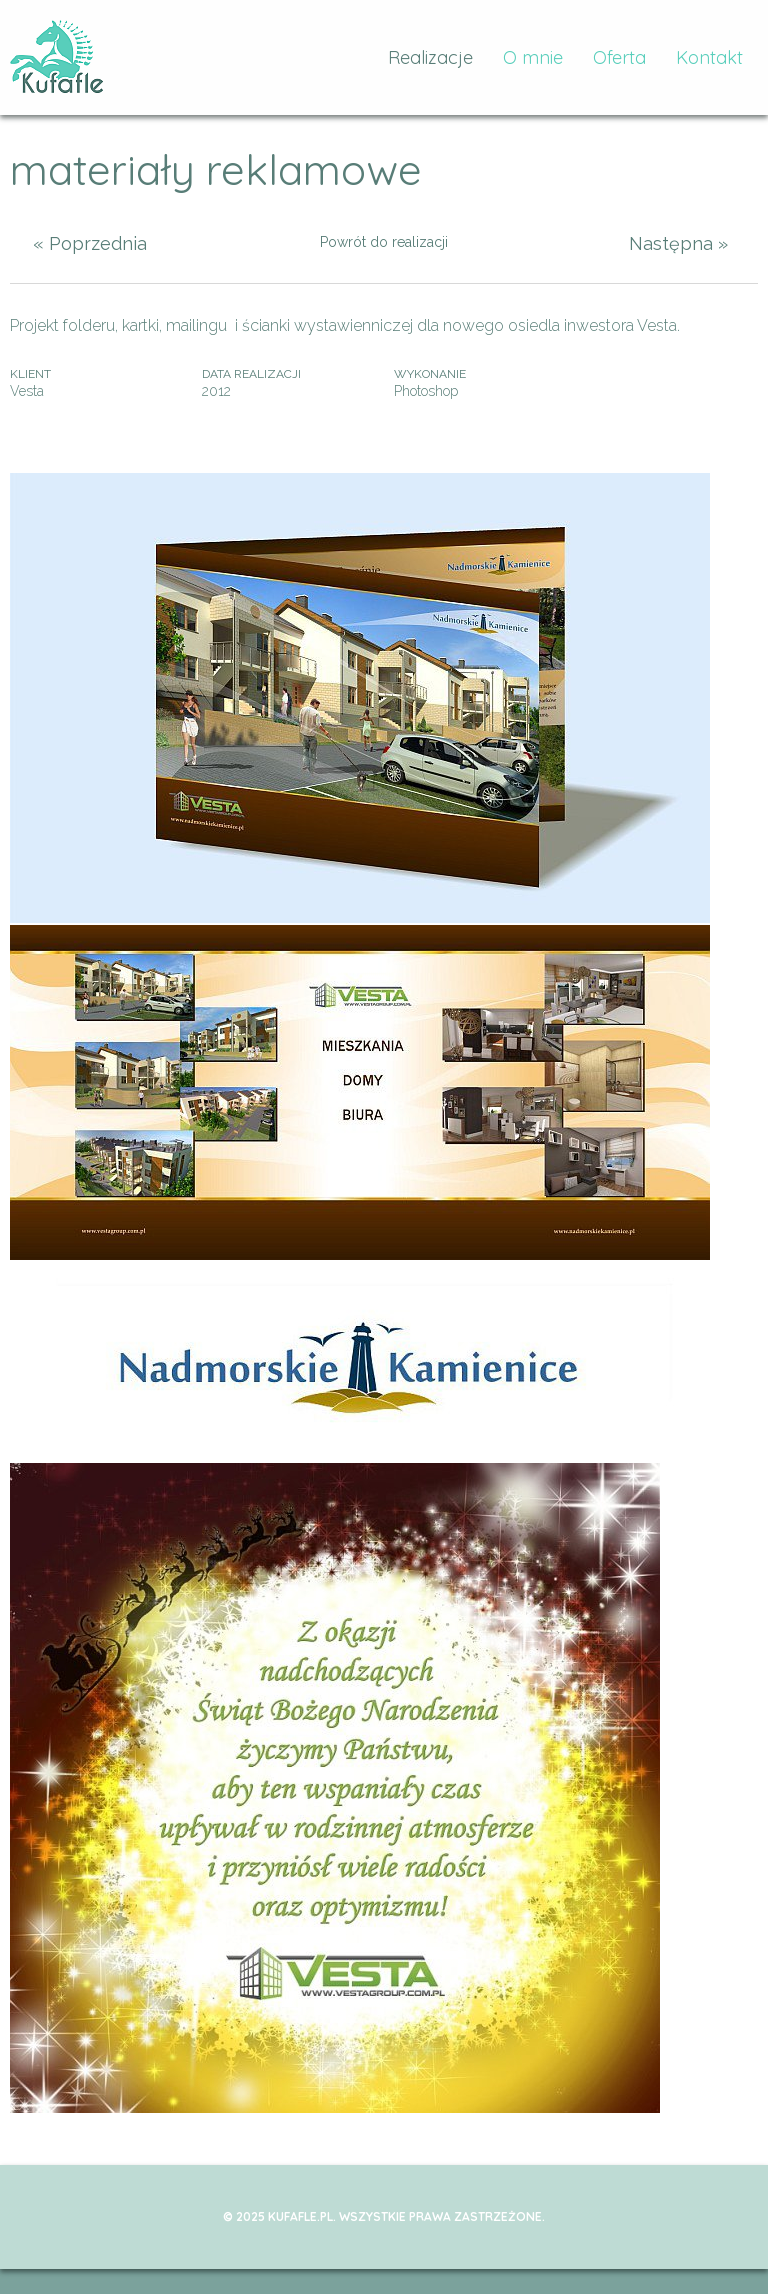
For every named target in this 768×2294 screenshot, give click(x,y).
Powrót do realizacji (384, 242)
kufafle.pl (57, 57)
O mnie (533, 57)
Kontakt (709, 57)
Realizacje (430, 57)
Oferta (619, 57)
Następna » (678, 243)
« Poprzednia (90, 243)
